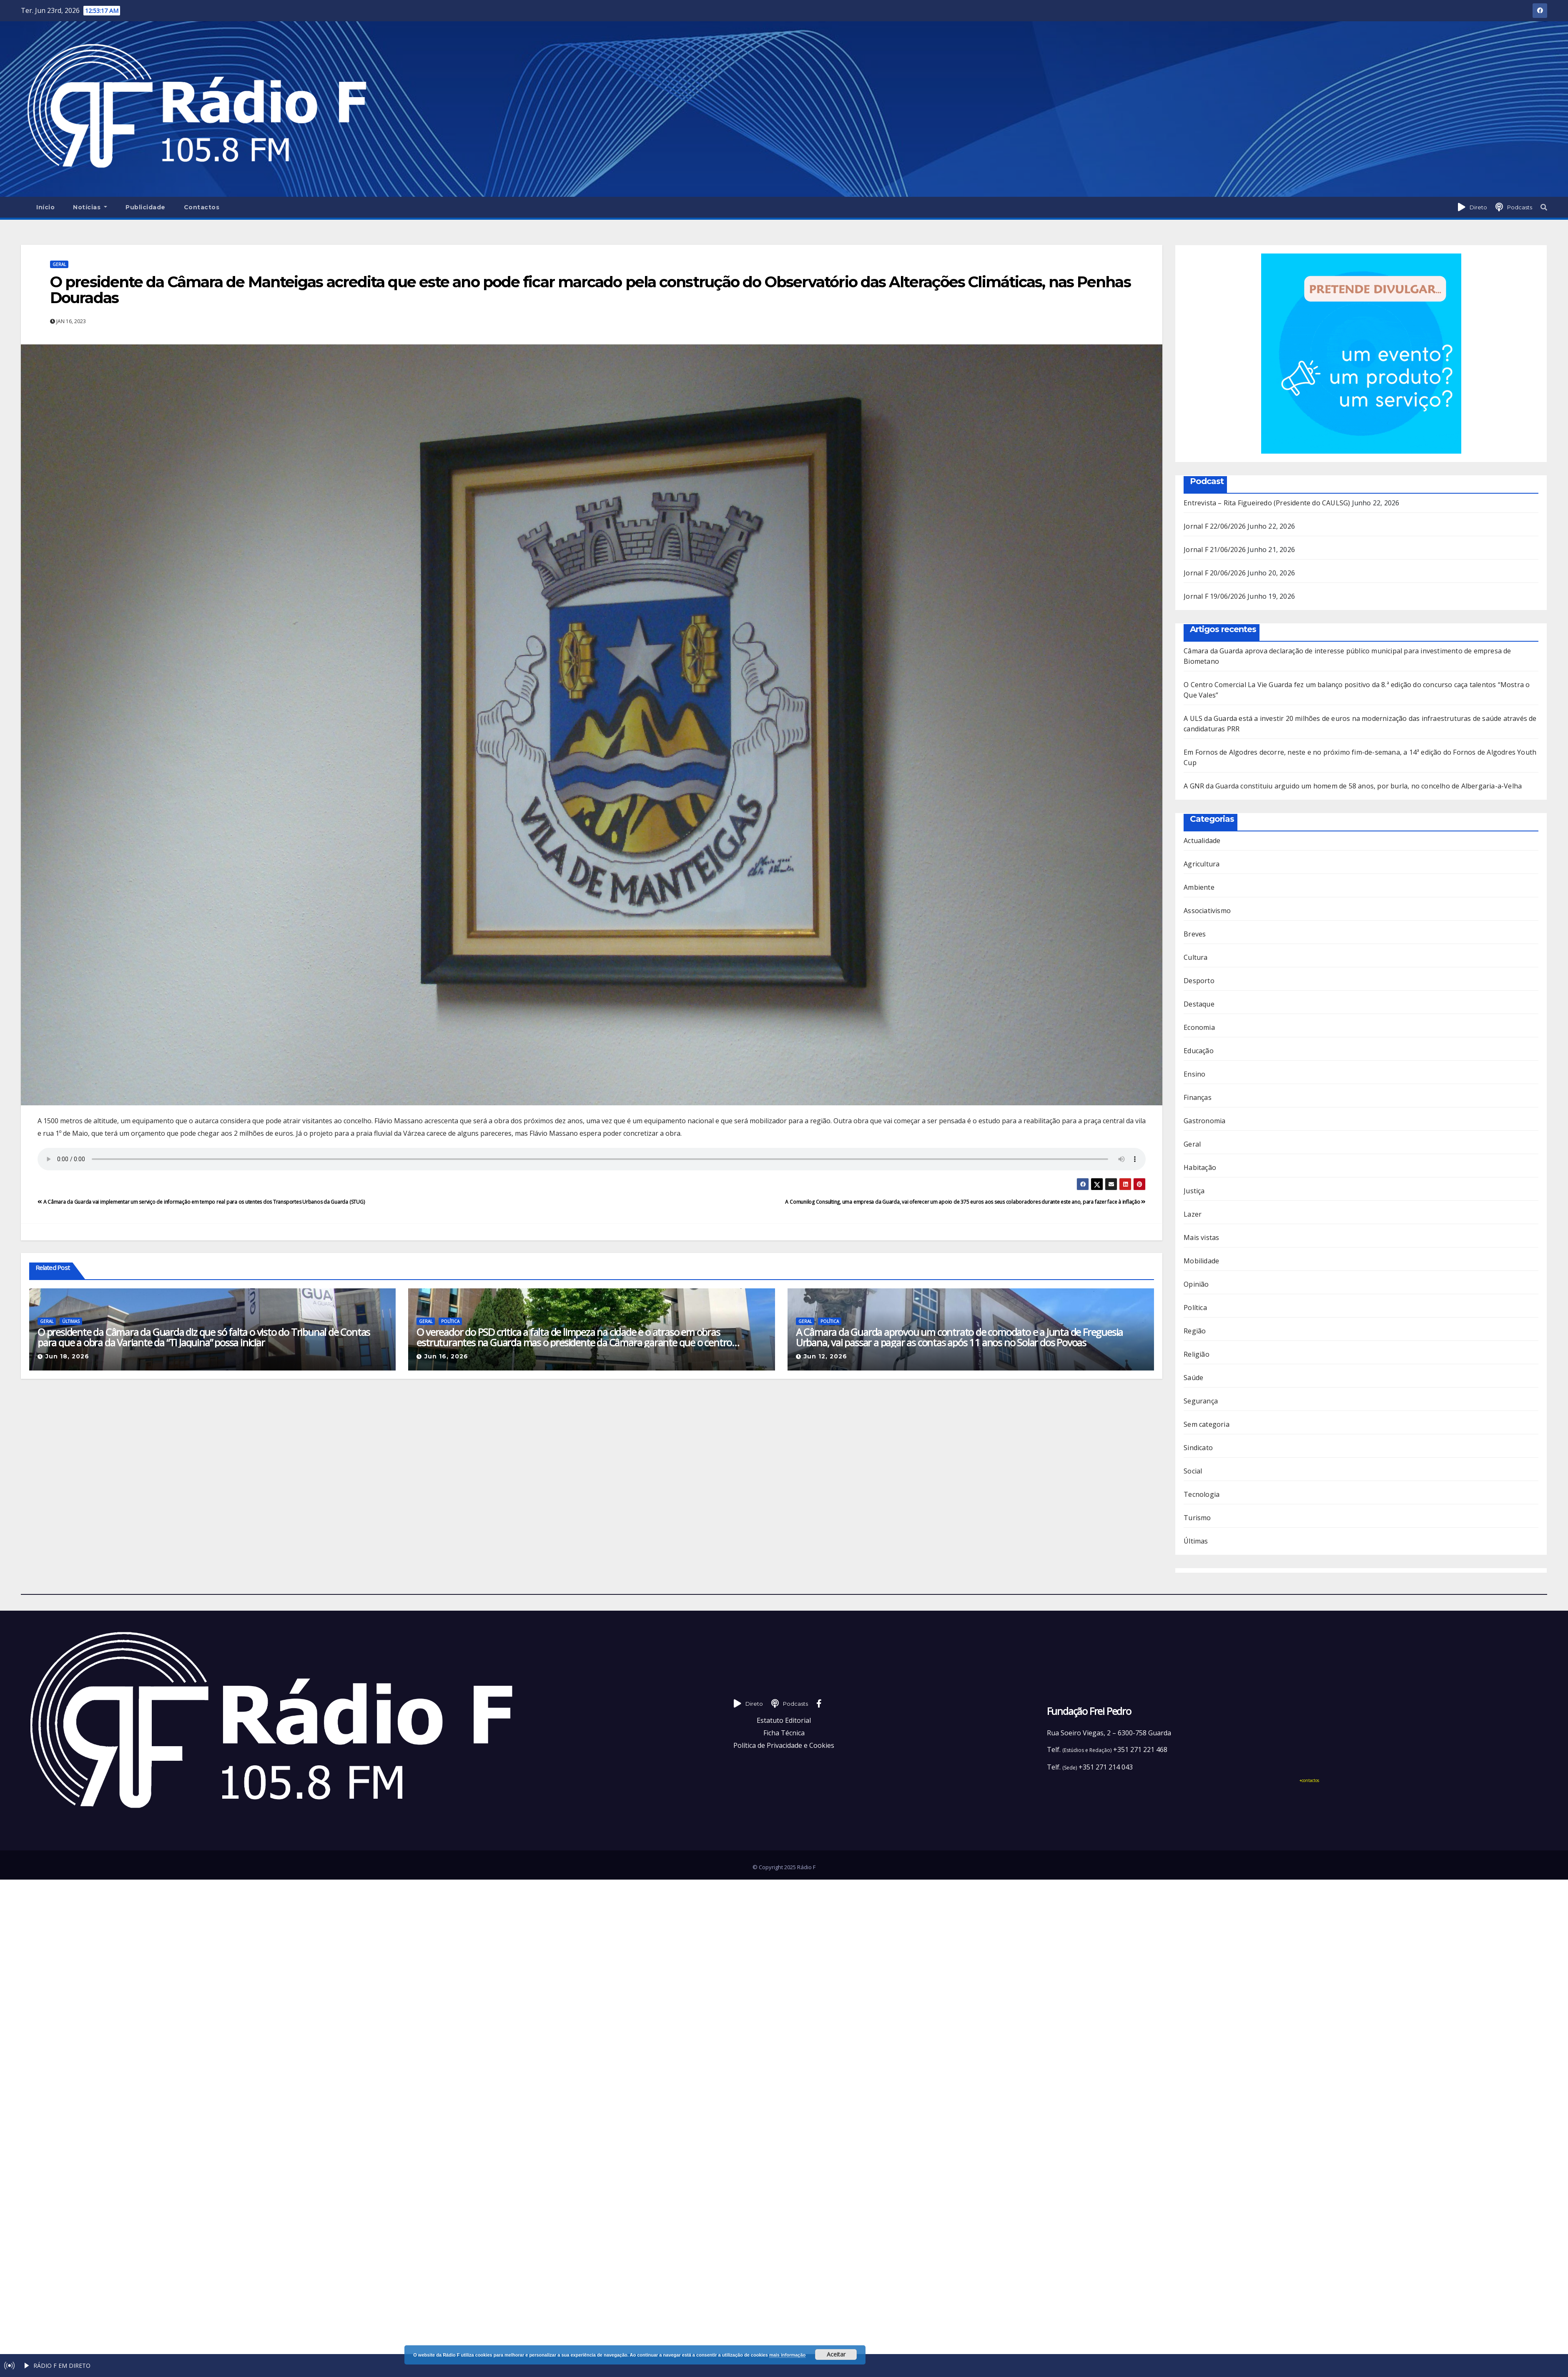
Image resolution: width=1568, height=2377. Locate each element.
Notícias (90, 207)
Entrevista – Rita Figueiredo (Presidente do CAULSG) (1267, 502)
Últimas (71, 1321)
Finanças (1198, 1097)
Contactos (202, 207)
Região (1195, 1330)
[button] (1543, 207)
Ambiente (1199, 887)
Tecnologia (1201, 1494)
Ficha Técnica (784, 1732)
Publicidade (145, 207)
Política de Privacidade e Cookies (783, 1745)
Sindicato (1198, 1447)
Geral (59, 264)
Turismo (1197, 1517)
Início (45, 207)
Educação (1199, 1050)
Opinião (1196, 1284)
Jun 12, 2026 (825, 1356)
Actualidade (1202, 840)
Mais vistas (1201, 1237)
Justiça (1194, 1190)
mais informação (787, 2354)
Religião (1196, 1354)
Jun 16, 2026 (446, 1356)
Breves (1195, 934)
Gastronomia (1204, 1120)
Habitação (1200, 1167)
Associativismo (1207, 910)
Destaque (1199, 1004)
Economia (1199, 1027)
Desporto (1199, 980)
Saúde (1193, 1377)
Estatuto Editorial (784, 1720)
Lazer (1193, 1214)
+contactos (1309, 1780)
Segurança (1201, 1401)
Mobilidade (1201, 1260)
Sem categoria (1206, 1424)
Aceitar (836, 2354)
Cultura (1195, 957)
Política (450, 1321)
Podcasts (1519, 207)
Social (1193, 1471)
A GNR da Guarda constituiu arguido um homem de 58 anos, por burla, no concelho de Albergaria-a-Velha (1353, 786)
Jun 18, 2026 (67, 1356)
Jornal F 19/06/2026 (1215, 596)
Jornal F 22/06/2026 (1215, 526)
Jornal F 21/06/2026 (1215, 549)
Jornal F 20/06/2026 (1215, 572)
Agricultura (1201, 863)
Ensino (1194, 1074)
